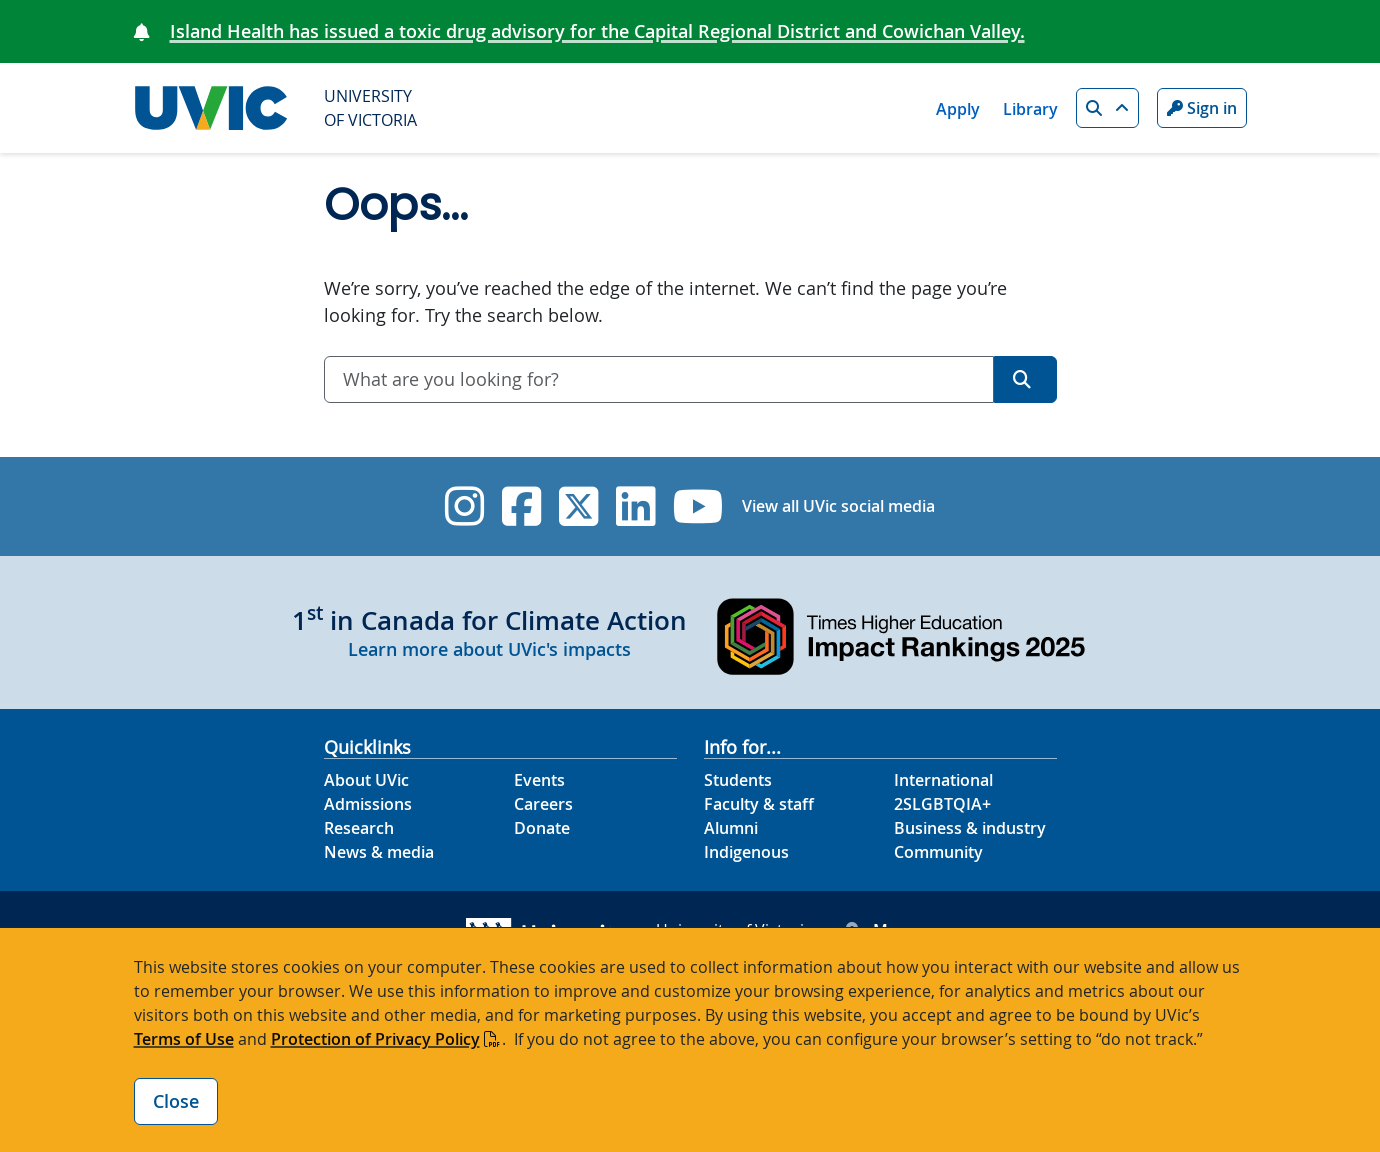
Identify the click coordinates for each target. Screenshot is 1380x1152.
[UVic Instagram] (464, 506)
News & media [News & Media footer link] (379, 852)
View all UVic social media (838, 506)
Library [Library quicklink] (1030, 109)
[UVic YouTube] (698, 506)
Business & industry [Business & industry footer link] (970, 828)
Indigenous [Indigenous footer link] (746, 852)
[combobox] (659, 379)
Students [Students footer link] (738, 780)
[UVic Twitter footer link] (578, 506)
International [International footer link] (943, 780)
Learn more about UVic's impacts (489, 649)
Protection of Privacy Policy (375, 1039)
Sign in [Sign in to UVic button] (1202, 108)
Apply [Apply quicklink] (958, 109)
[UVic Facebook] (521, 506)
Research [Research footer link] (359, 828)
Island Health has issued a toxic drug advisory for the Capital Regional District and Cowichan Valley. (597, 31)
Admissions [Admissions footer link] (368, 804)
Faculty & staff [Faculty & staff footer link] (759, 804)
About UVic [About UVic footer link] (366, 780)
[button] (1107, 108)
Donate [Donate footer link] (542, 828)
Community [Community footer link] (938, 852)
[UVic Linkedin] (635, 506)
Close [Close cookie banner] (176, 1101)
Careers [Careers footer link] (543, 804)
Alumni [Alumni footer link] (731, 828)
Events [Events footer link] (539, 780)
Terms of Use (184, 1039)
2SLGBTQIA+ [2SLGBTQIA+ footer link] (942, 804)
